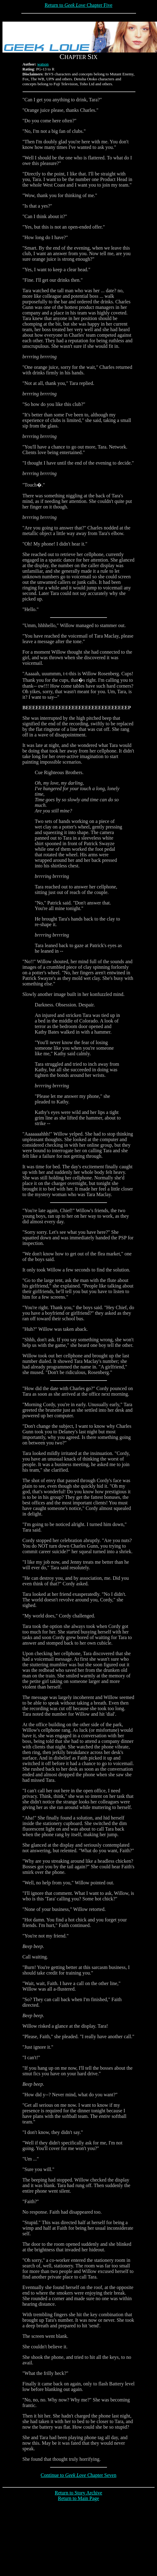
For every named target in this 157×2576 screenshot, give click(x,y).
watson (43, 64)
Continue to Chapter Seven (79, 2475)
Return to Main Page (78, 2498)
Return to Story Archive (78, 2492)
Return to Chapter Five (78, 5)
